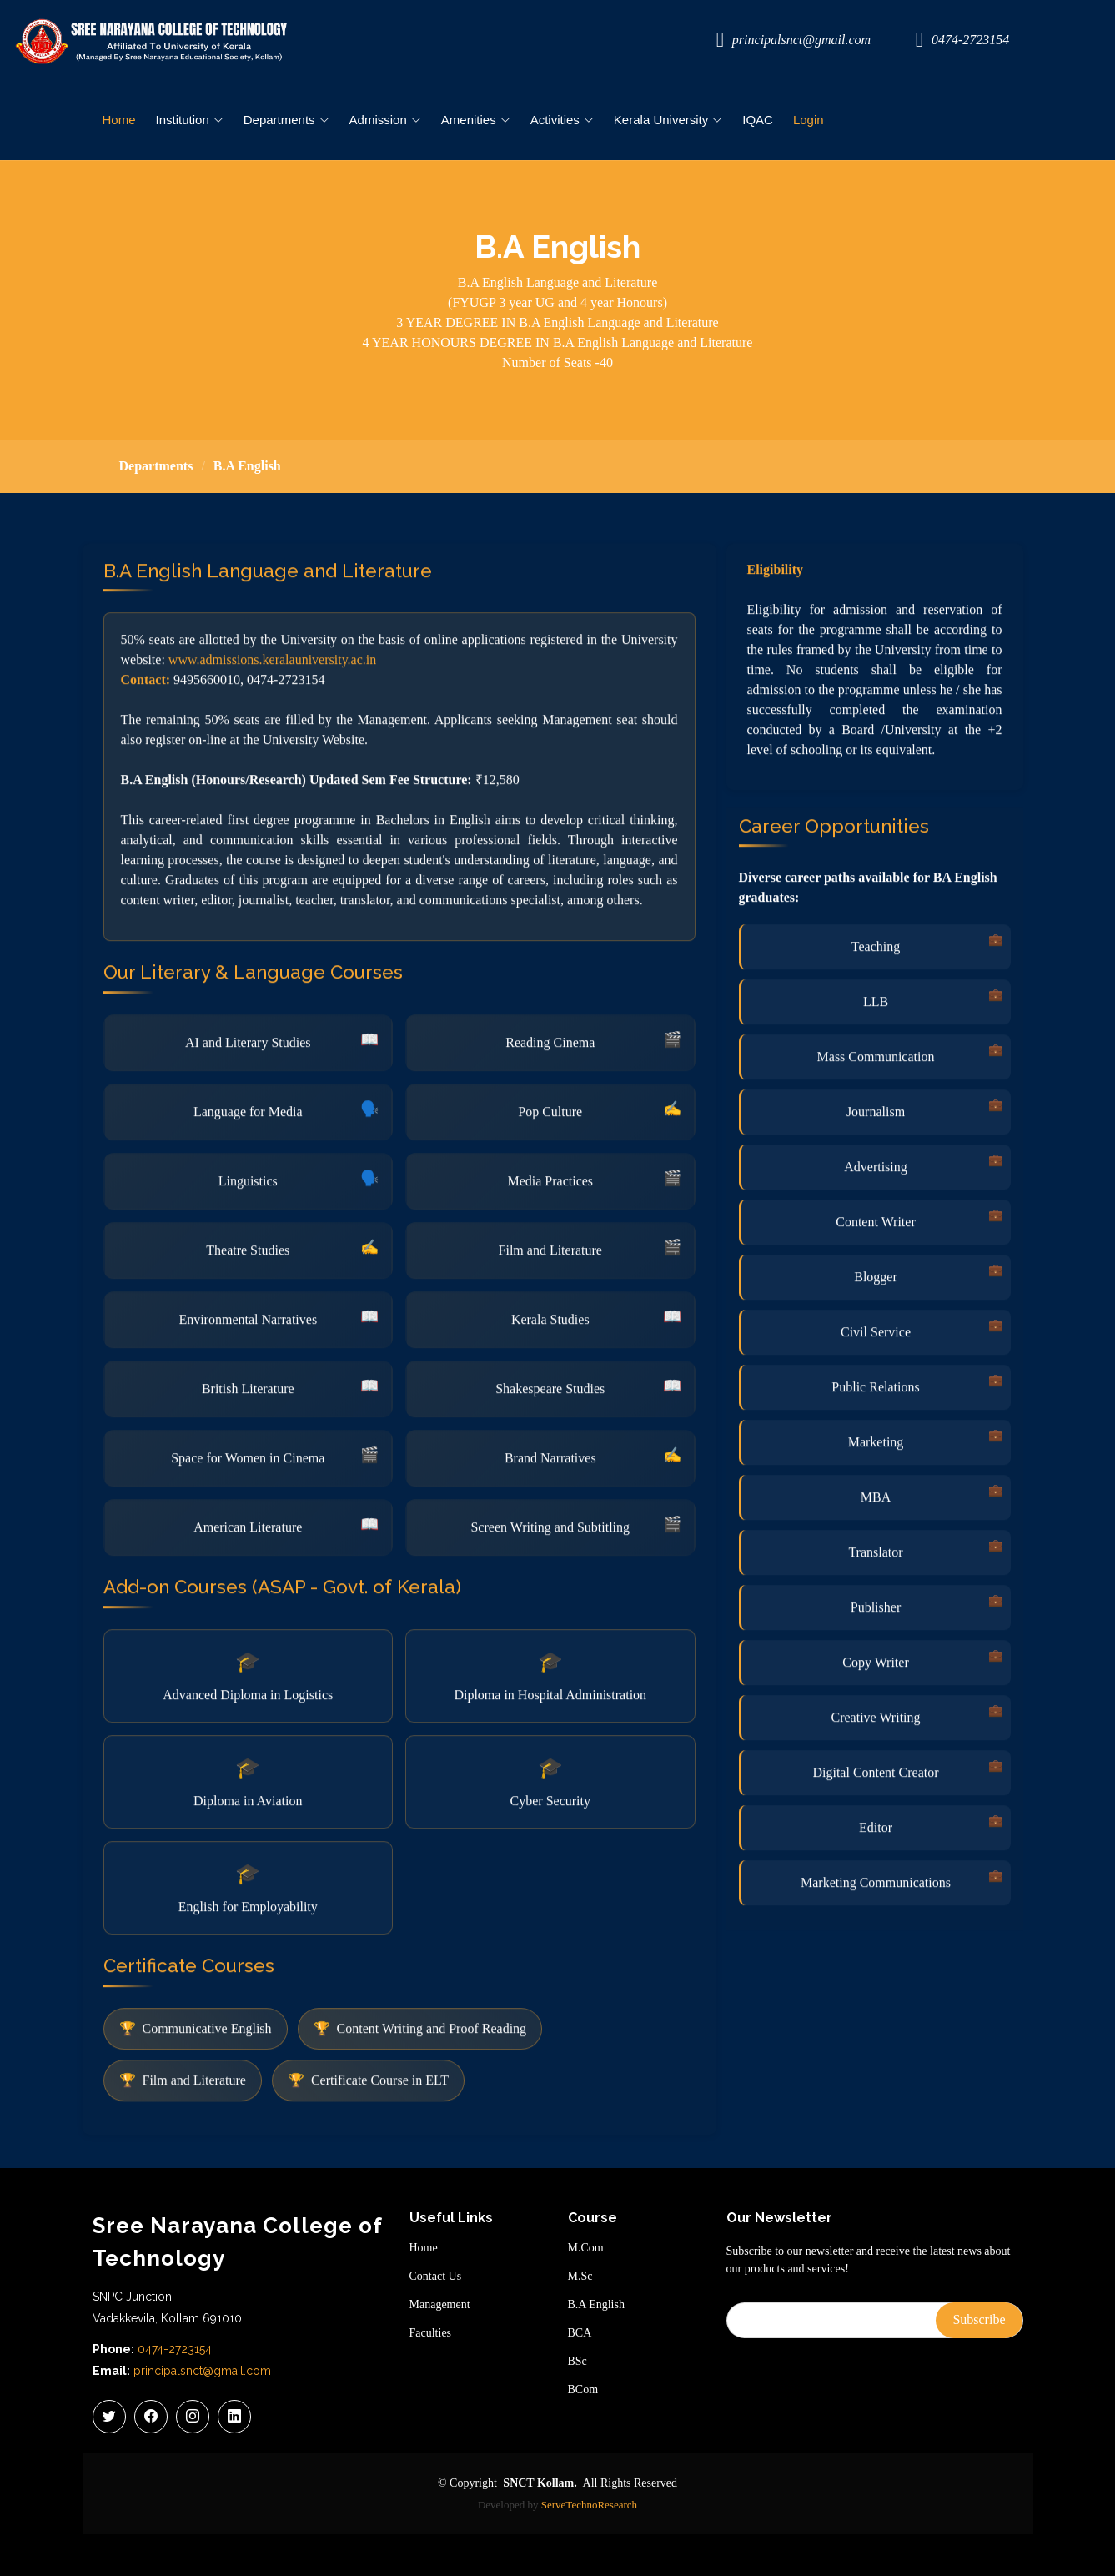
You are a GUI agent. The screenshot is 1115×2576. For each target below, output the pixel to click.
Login (808, 120)
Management (439, 2305)
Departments (156, 466)
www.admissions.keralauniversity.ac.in (272, 740)
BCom (583, 2390)
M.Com (586, 2248)
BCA (580, 2333)
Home (119, 120)
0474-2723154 (175, 2349)
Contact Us (435, 2276)
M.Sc (580, 2276)
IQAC (757, 120)
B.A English (596, 2305)
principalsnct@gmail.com (202, 2370)
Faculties (430, 2333)
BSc (577, 2361)
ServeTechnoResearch (589, 2504)
